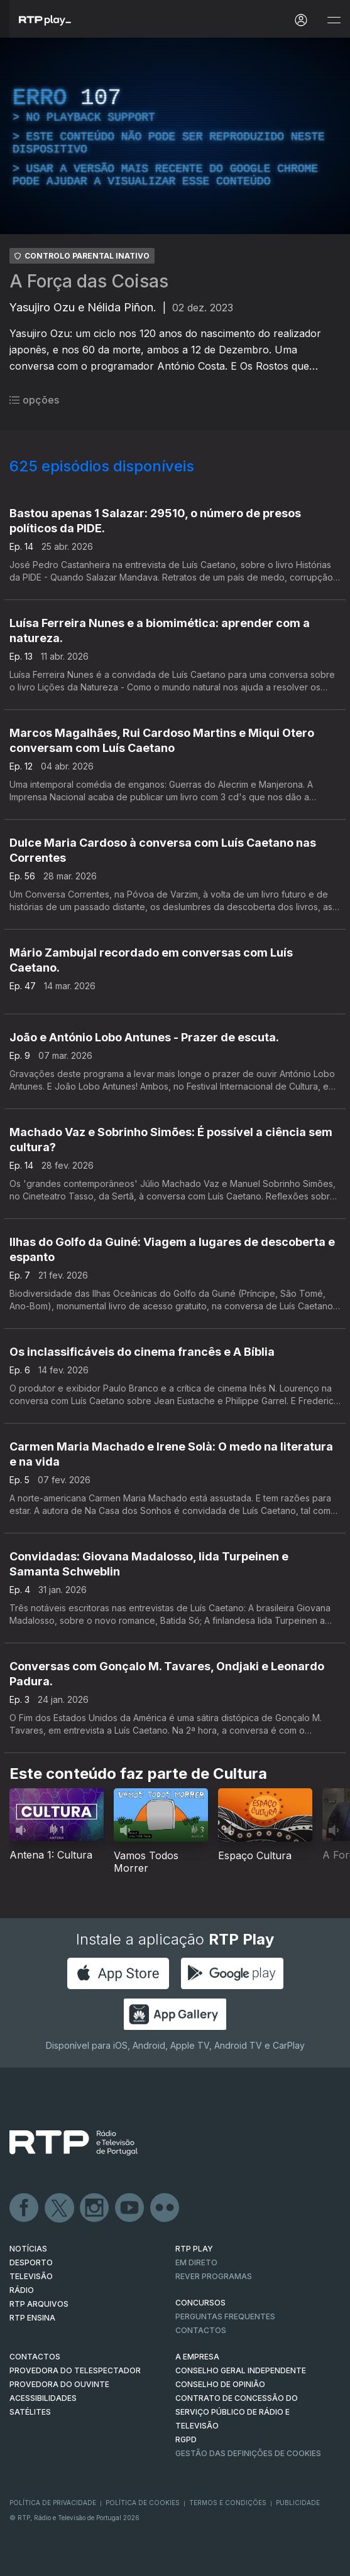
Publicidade (298, 2502)
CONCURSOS (200, 2302)
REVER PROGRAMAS (213, 2276)
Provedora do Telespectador (75, 2370)
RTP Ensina (32, 2317)
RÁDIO (21, 2290)
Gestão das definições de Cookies (248, 2453)
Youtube (130, 2208)
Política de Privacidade (52, 2502)
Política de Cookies (143, 2502)
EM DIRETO (196, 2262)
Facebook (24, 2208)
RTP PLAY (194, 2248)
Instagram (95, 2208)
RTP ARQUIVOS (38, 2304)
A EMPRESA (197, 2356)
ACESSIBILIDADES (43, 2398)
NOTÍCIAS (28, 2248)
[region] (175, 136)
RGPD (186, 2439)
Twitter (60, 2208)
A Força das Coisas (88, 281)
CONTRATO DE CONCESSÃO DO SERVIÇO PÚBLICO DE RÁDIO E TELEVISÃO (236, 2411)
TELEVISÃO (31, 2276)
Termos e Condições (227, 2502)
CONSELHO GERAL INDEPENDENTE (240, 2370)
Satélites (30, 2412)
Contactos (200, 2330)
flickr (165, 2208)
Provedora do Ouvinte (59, 2384)
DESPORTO (31, 2262)
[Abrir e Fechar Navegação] (333, 20)
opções (34, 400)
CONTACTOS (34, 2356)
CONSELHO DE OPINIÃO (220, 2384)
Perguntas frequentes (225, 2316)
